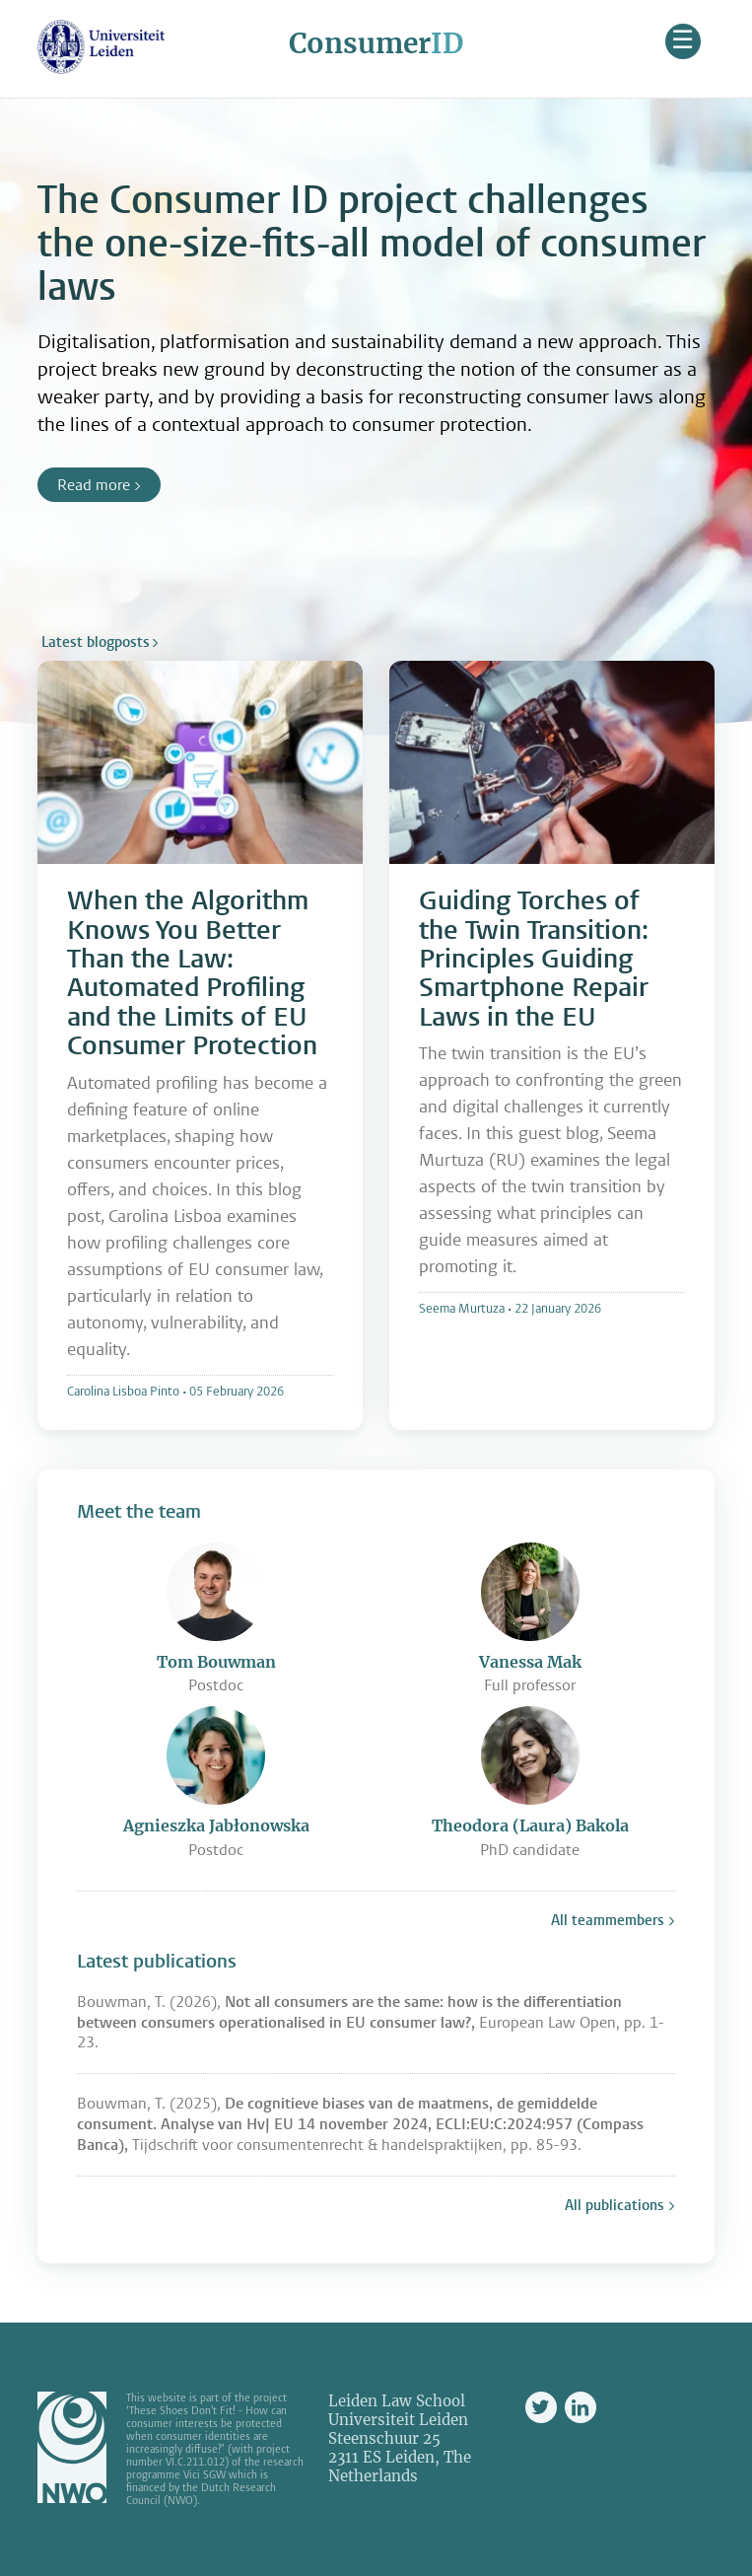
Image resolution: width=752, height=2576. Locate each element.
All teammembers (607, 1920)
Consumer (376, 43)
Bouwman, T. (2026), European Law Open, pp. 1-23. (370, 2022)
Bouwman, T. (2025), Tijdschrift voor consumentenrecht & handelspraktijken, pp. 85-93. (360, 2124)
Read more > (99, 484)
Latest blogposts (95, 642)
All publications (614, 2205)
